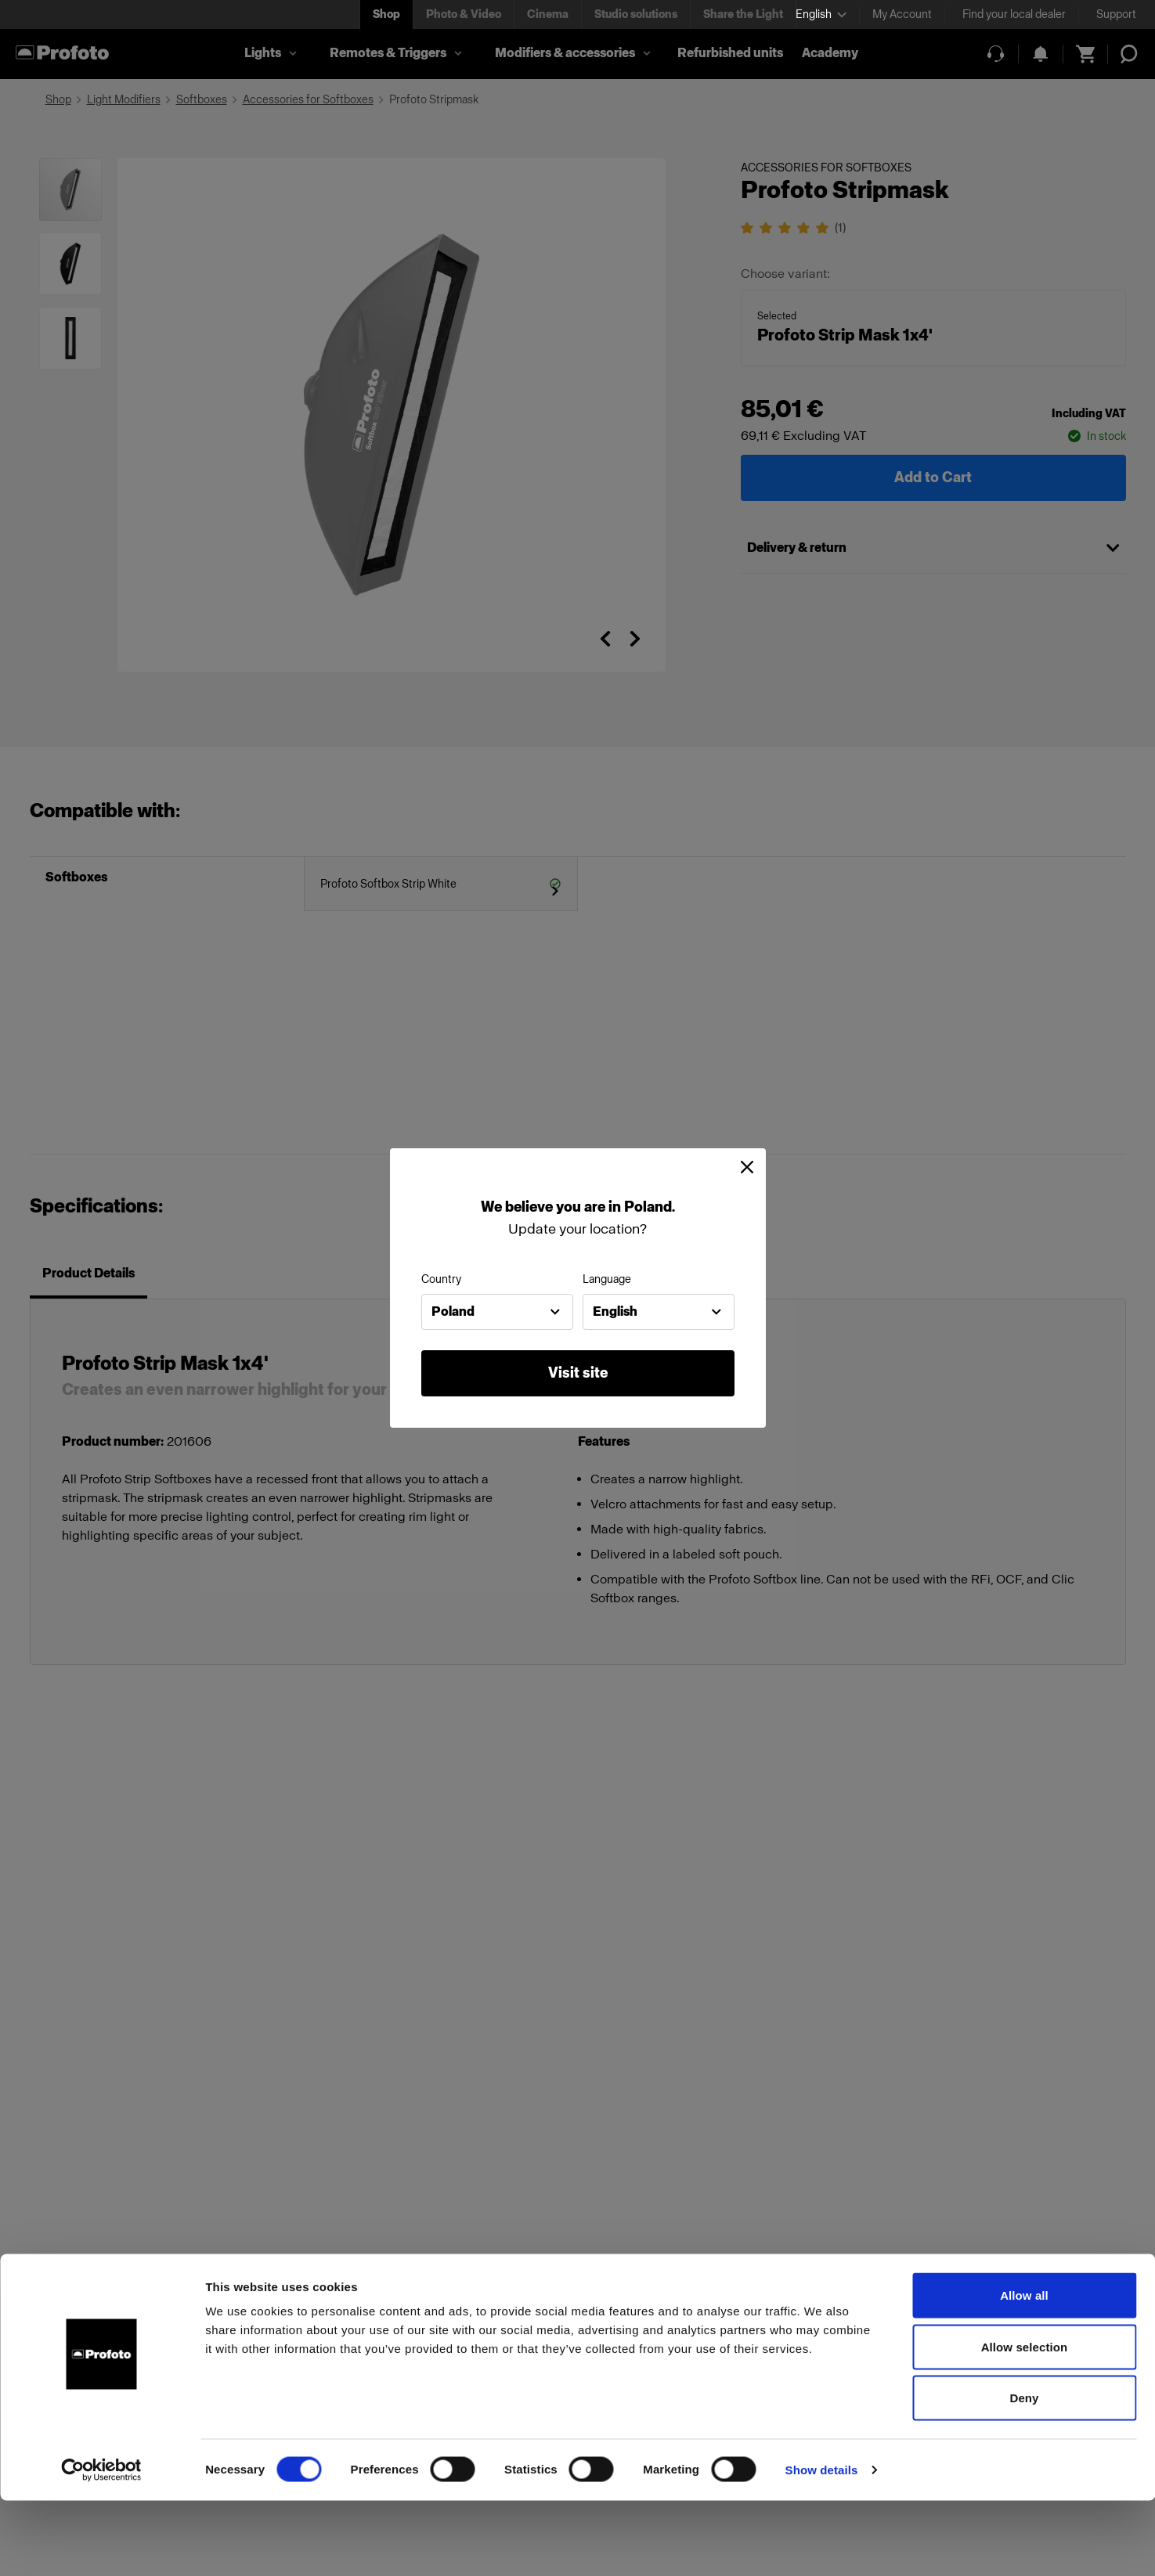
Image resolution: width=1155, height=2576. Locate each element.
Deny (1023, 2473)
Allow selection (1024, 2422)
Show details (821, 2545)
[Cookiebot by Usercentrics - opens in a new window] (101, 2545)
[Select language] (821, 14)
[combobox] (497, 1312)
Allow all (1024, 2370)
